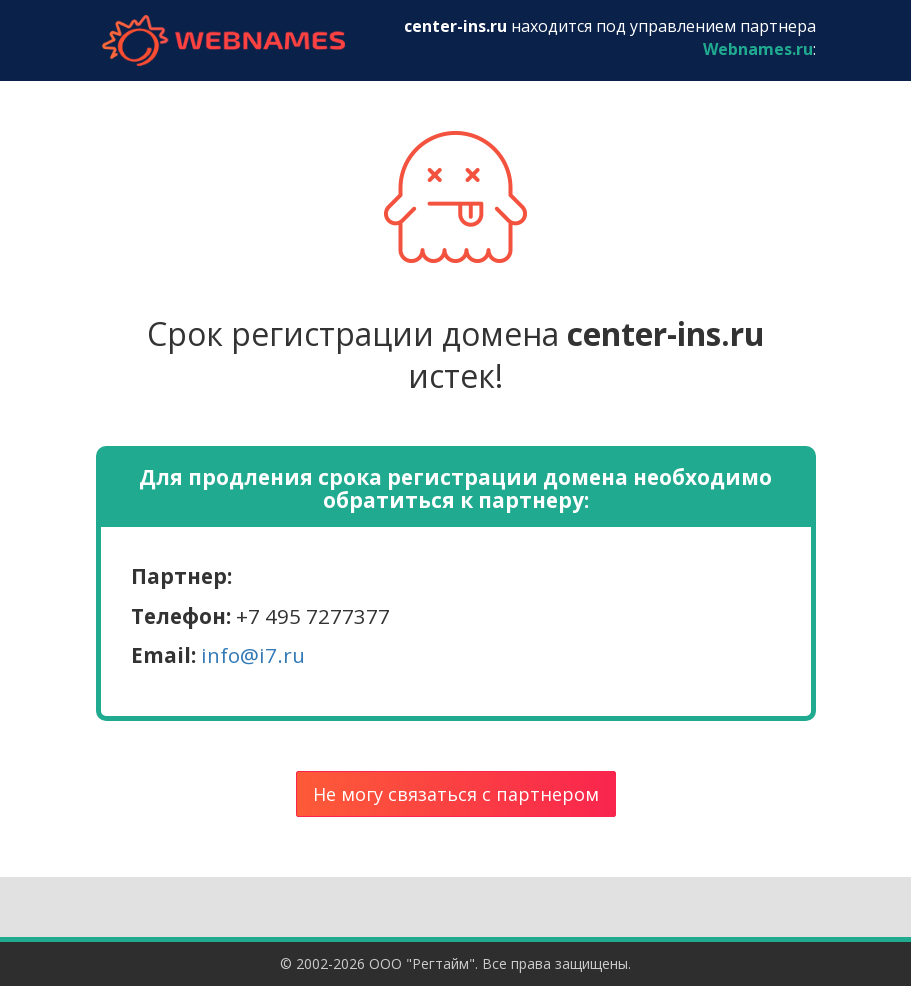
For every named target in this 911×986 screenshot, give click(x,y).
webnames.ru (224, 40)
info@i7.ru (253, 655)
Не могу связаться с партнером (456, 794)
